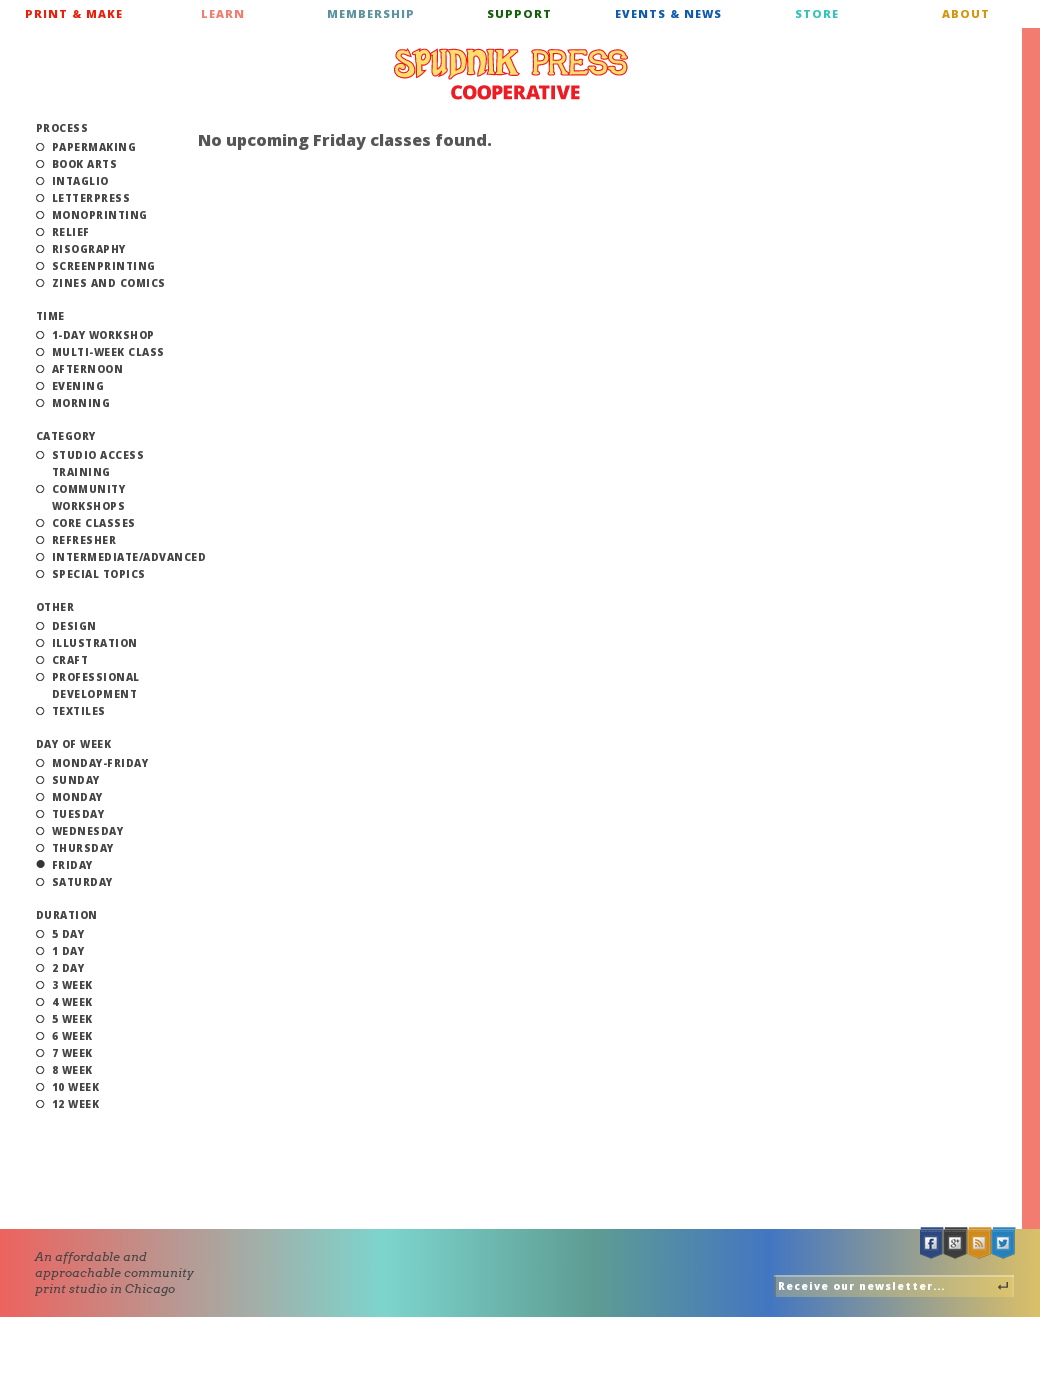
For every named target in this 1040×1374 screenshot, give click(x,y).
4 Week (72, 1002)
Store (817, 13)
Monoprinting (100, 215)
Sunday (76, 780)
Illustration (95, 643)
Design (74, 626)
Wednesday (88, 831)
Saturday (82, 882)
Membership (371, 13)
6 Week (72, 1036)
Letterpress (91, 198)
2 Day (68, 968)
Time (50, 316)
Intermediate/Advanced (129, 557)
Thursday (83, 848)
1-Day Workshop (103, 335)
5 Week (72, 1019)
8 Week (72, 1070)
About (966, 13)
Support (519, 13)
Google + (956, 1243)
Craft (70, 660)
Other (55, 607)
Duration (67, 915)
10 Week (76, 1087)
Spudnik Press (511, 74)
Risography (89, 249)
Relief (71, 232)
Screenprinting (104, 266)
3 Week (72, 985)
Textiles (79, 711)
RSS (980, 1243)
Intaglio (80, 181)
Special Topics (99, 574)
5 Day (68, 934)
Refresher (84, 540)
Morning (81, 403)
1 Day (68, 951)
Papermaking (94, 147)
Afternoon (88, 369)
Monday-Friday (100, 763)
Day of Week (74, 744)
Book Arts (85, 164)
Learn (223, 13)
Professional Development (96, 685)
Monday (77, 797)
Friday (72, 865)
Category (66, 436)
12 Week (76, 1104)
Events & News (668, 13)
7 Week (72, 1053)
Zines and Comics (109, 283)
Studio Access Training (98, 463)
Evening (78, 386)
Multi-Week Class (108, 352)
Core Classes (94, 523)
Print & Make (74, 13)
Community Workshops (89, 497)
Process (62, 128)
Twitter (1004, 1243)
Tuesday (78, 814)
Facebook (932, 1243)
